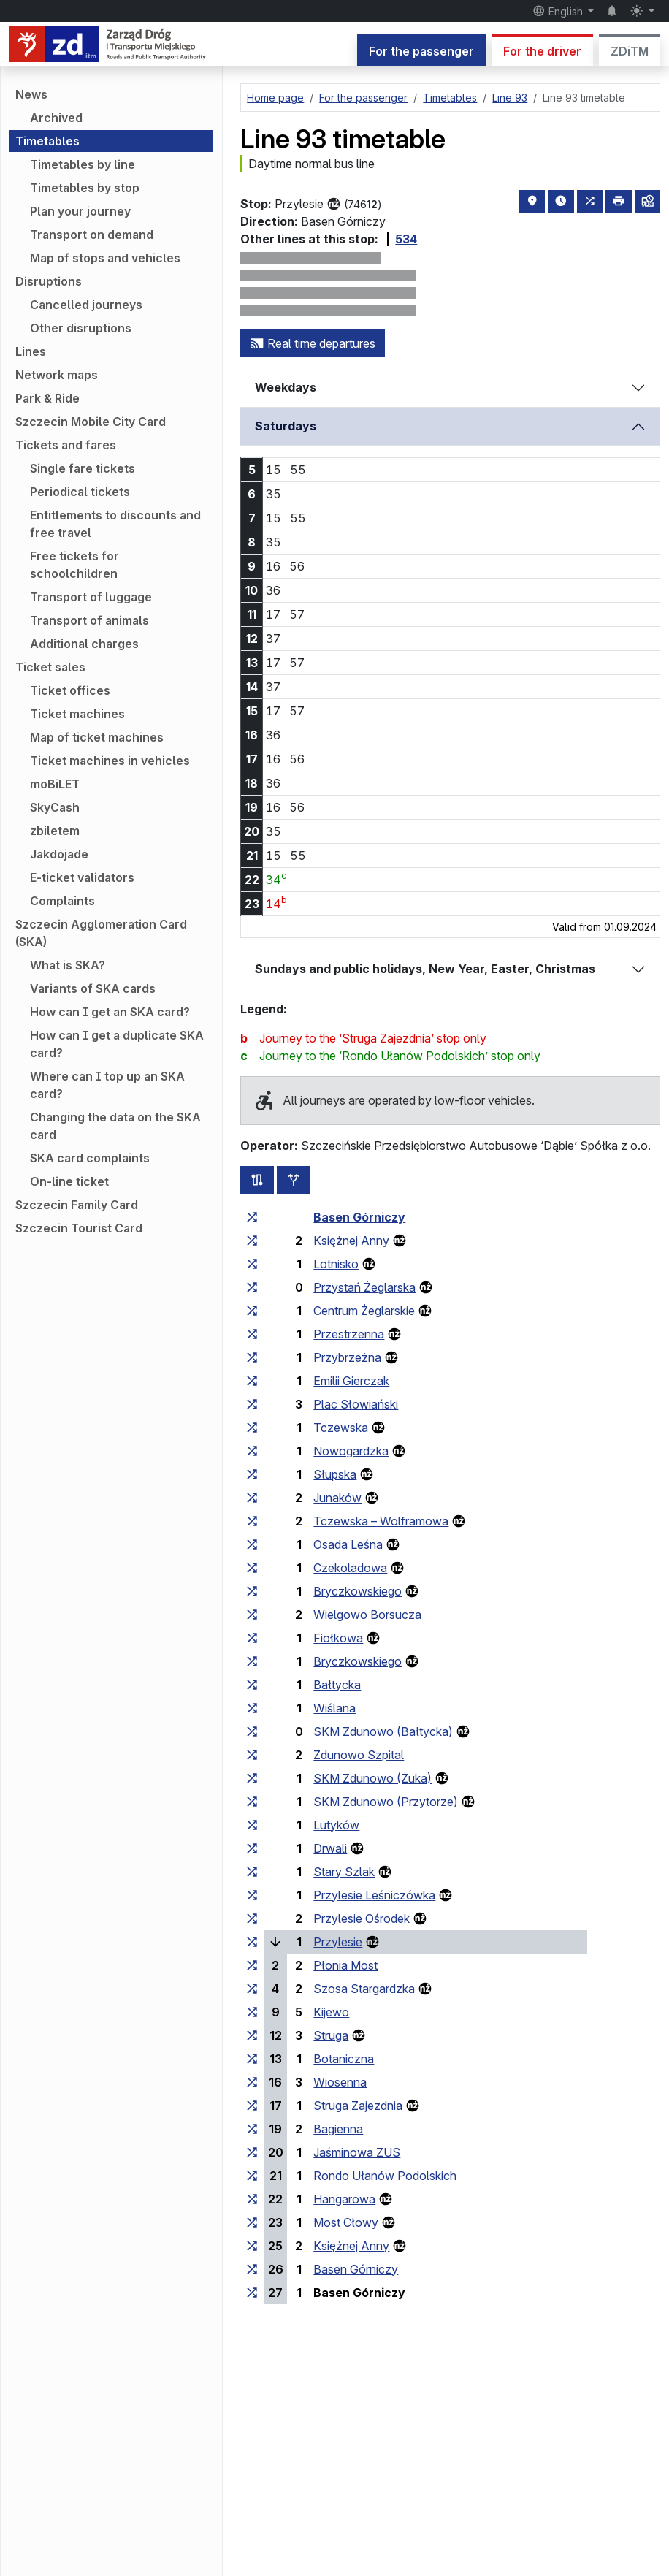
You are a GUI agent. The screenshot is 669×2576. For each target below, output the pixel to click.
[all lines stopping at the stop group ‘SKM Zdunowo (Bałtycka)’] (252, 1731)
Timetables (47, 141)
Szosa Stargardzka (364, 1988)
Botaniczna (343, 2058)
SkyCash (55, 807)
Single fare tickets (82, 468)
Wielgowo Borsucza (367, 1614)
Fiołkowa (338, 1638)
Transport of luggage (91, 597)
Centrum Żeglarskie (364, 1310)
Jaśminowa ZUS (356, 2152)
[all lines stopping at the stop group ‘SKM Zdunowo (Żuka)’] (252, 1778)
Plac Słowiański (355, 1404)
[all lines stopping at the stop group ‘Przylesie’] (252, 1942)
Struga (330, 2035)
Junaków (337, 1497)
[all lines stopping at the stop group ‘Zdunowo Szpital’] (252, 1755)
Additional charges (84, 643)
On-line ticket (69, 1181)
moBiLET (55, 784)
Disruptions (48, 281)
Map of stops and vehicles (105, 258)
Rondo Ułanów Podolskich (384, 2175)
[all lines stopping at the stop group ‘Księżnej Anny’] (252, 1240)
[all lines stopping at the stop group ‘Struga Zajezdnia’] (252, 2105)
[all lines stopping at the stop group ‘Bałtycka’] (252, 1684)
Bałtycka (337, 1684)
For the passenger (421, 51)
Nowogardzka (351, 1451)
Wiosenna (340, 2082)
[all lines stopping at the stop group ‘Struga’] (252, 2035)
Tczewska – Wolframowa (380, 1521)
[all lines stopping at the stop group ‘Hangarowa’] (252, 2199)
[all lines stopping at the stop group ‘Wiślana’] (252, 1708)
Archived (56, 117)
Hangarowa (344, 2199)
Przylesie (337, 1942)
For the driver (542, 51)
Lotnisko (336, 1264)
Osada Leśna (348, 1544)
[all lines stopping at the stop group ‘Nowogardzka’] (252, 1451)
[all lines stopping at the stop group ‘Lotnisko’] (252, 1264)
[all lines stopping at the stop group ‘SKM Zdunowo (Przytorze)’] (252, 1801)
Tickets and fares (65, 445)
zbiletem (55, 830)
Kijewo (331, 2012)
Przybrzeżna (347, 1357)
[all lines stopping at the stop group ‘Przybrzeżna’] (252, 1357)
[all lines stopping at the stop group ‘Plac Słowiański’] (252, 1404)
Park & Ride (47, 398)
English (559, 11)
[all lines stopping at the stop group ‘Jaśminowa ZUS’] (252, 2152)
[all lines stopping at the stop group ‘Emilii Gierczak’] (252, 1380)
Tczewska (340, 1427)
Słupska (334, 1474)
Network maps (56, 374)
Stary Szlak (344, 1871)
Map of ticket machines (97, 737)
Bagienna (338, 2129)
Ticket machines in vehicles (110, 760)
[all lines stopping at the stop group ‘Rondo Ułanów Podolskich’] (252, 2175)
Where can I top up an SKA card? (107, 1085)
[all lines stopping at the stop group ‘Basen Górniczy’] (252, 1217)
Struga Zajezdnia (357, 2105)
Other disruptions (80, 328)
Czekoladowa (350, 1568)
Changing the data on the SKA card (115, 1126)
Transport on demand (91, 234)
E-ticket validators (82, 877)
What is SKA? (67, 965)
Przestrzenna (348, 1334)
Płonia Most (345, 1965)
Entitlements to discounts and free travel (115, 524)
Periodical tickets (80, 491)
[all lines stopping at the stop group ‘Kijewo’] (252, 2012)
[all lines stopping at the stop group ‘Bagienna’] (252, 2129)
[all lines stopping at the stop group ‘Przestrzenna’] (252, 1334)
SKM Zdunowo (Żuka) (372, 1778)
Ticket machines (77, 713)
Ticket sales (50, 667)
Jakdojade (59, 854)
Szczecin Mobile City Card (90, 421)
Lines (30, 351)
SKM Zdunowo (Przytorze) (385, 1801)
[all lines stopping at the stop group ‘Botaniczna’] (252, 2058)
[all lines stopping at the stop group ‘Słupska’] (252, 1474)
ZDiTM (630, 51)
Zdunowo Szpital (358, 1755)
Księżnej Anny (351, 1240)
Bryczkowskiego (357, 1591)
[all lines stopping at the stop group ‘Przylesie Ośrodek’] (252, 1918)
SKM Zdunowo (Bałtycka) (383, 1731)
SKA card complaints (90, 1158)
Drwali (330, 1848)
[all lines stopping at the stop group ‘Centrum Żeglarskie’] (252, 1310)
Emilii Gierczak (351, 1380)
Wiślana (334, 1708)
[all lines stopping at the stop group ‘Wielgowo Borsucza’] (252, 1614)
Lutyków (336, 1825)
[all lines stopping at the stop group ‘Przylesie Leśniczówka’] (252, 1895)
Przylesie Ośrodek (361, 1918)
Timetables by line (82, 164)
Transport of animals (89, 620)
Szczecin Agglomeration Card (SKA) (101, 933)
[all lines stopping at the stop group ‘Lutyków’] (252, 1825)
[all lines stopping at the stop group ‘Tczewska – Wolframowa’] (252, 1521)
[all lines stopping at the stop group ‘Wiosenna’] (252, 2082)
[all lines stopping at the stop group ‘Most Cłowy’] (252, 2222)
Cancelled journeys (86, 304)
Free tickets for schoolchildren (74, 565)
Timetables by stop (84, 187)
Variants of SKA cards (93, 988)
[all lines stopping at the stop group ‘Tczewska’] (252, 1427)
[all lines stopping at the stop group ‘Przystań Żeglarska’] (252, 1287)
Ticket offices (70, 690)
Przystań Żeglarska (364, 1287)
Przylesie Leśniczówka (374, 1895)
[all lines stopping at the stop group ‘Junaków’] (252, 1497)
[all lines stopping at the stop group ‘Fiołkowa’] (252, 1638)
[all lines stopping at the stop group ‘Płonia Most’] (252, 1965)
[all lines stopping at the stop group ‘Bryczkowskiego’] (252, 1591)
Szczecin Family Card (76, 1204)
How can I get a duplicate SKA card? (117, 1044)
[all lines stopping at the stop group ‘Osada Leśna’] (252, 1544)
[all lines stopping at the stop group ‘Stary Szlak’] (252, 1871)
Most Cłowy (345, 2222)
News (31, 94)
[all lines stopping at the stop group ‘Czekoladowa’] (252, 1568)
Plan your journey (80, 211)
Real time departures (312, 343)
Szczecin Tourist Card (78, 1228)
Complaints (62, 900)
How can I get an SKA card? (110, 1012)
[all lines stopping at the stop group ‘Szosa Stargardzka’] (252, 1988)
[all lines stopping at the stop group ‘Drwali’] (252, 1848)
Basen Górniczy (359, 1217)
